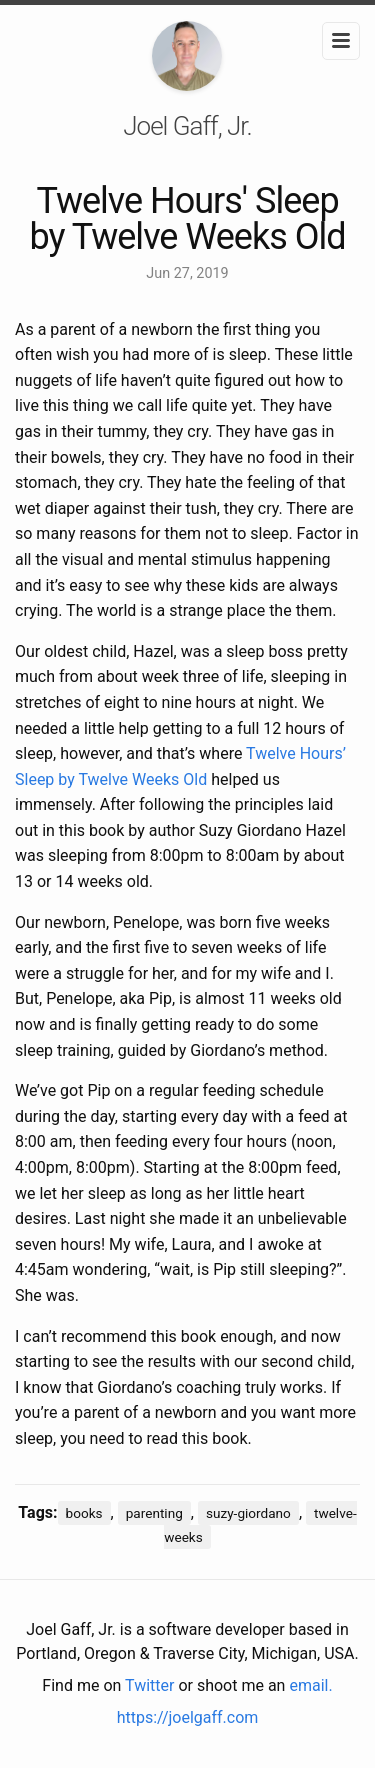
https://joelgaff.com (188, 1717)
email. (310, 1685)
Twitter (149, 1685)
